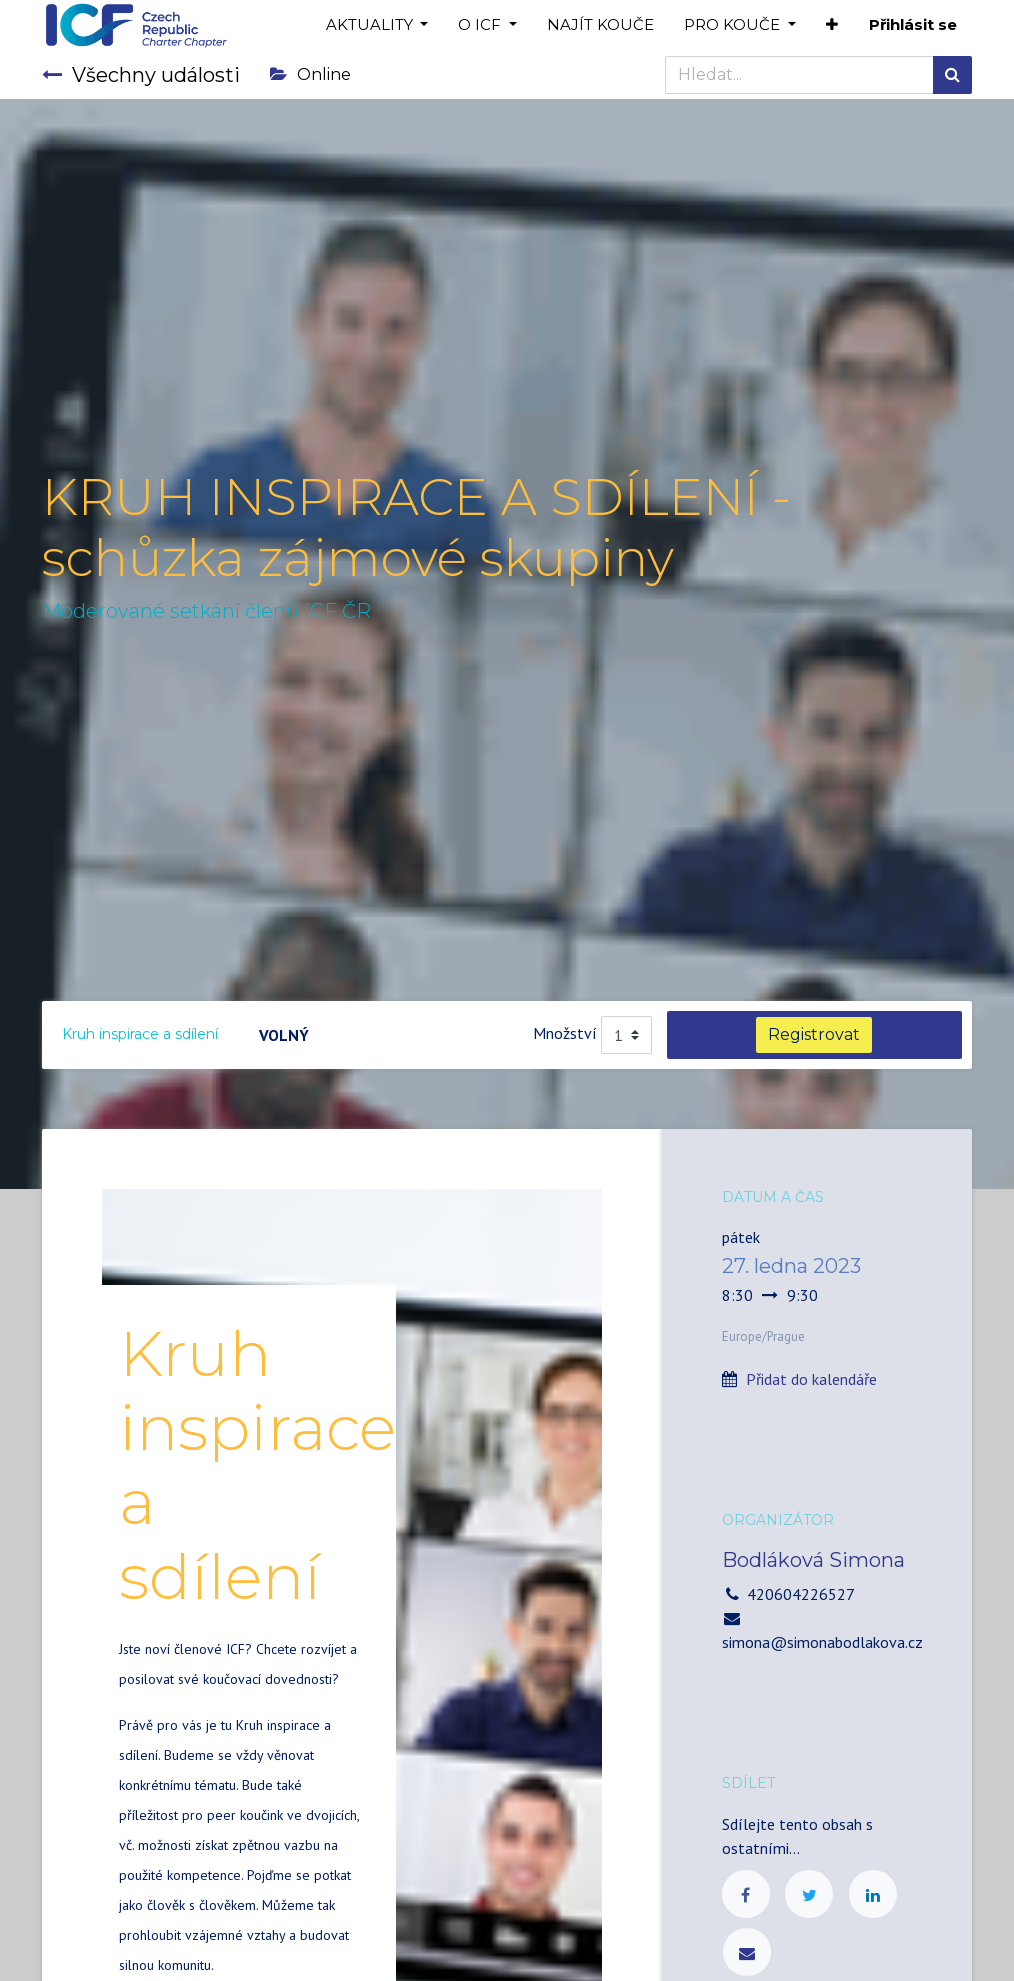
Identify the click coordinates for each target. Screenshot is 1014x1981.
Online (310, 74)
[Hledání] (952, 75)
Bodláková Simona (813, 1560)
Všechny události (141, 75)
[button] (832, 25)
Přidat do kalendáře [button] (811, 1379)
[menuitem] (600, 25)
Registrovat (814, 1034)
